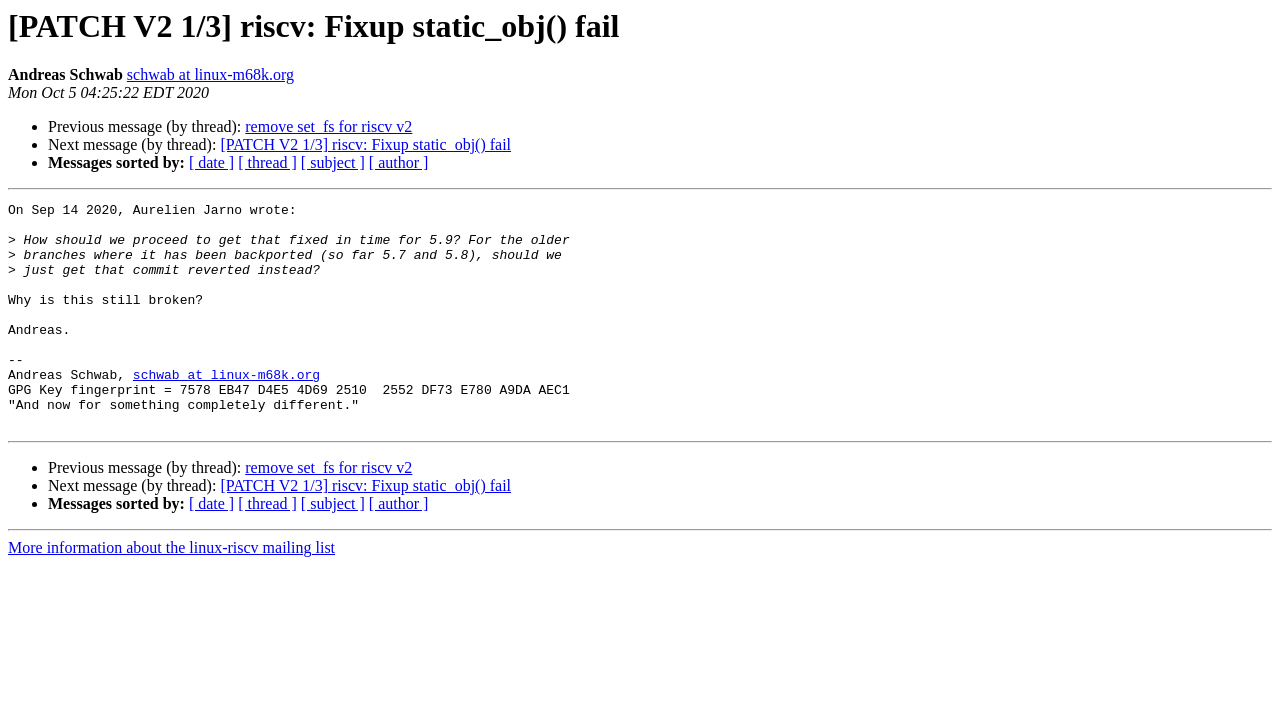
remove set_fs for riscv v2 (328, 126)
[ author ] (399, 162)
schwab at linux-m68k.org (210, 74)
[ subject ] (333, 162)
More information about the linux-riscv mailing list (171, 592)
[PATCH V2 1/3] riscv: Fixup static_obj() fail (365, 144)
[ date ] (211, 162)
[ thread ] (267, 162)
